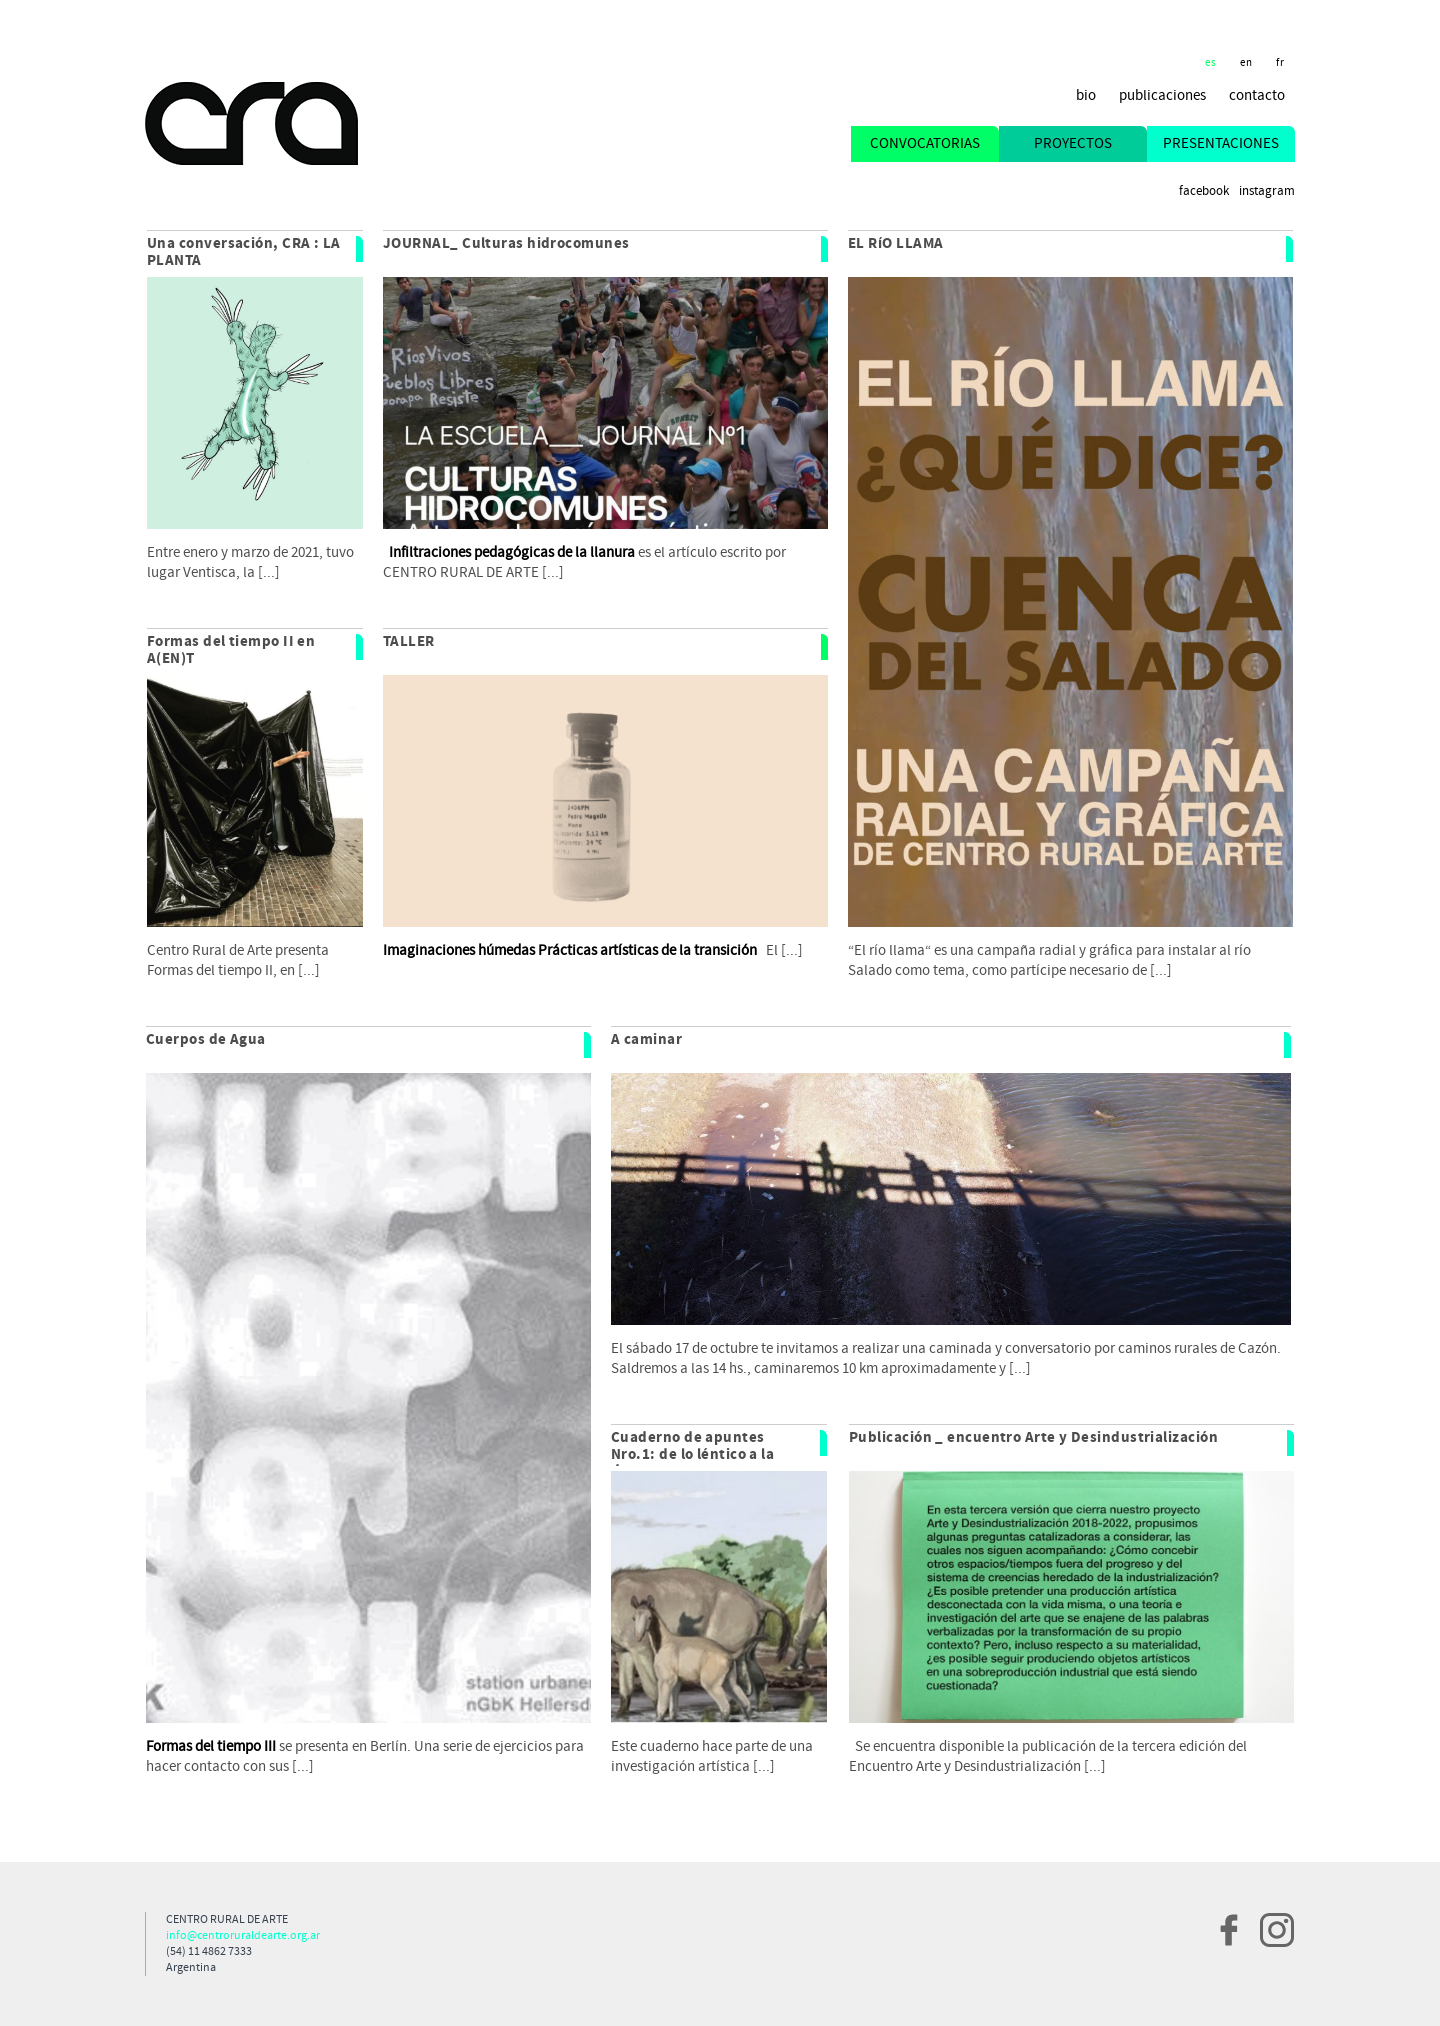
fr (1280, 63)
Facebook (1204, 191)
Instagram (1267, 191)
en (1246, 63)
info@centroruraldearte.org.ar (243, 1936)
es (1211, 63)
